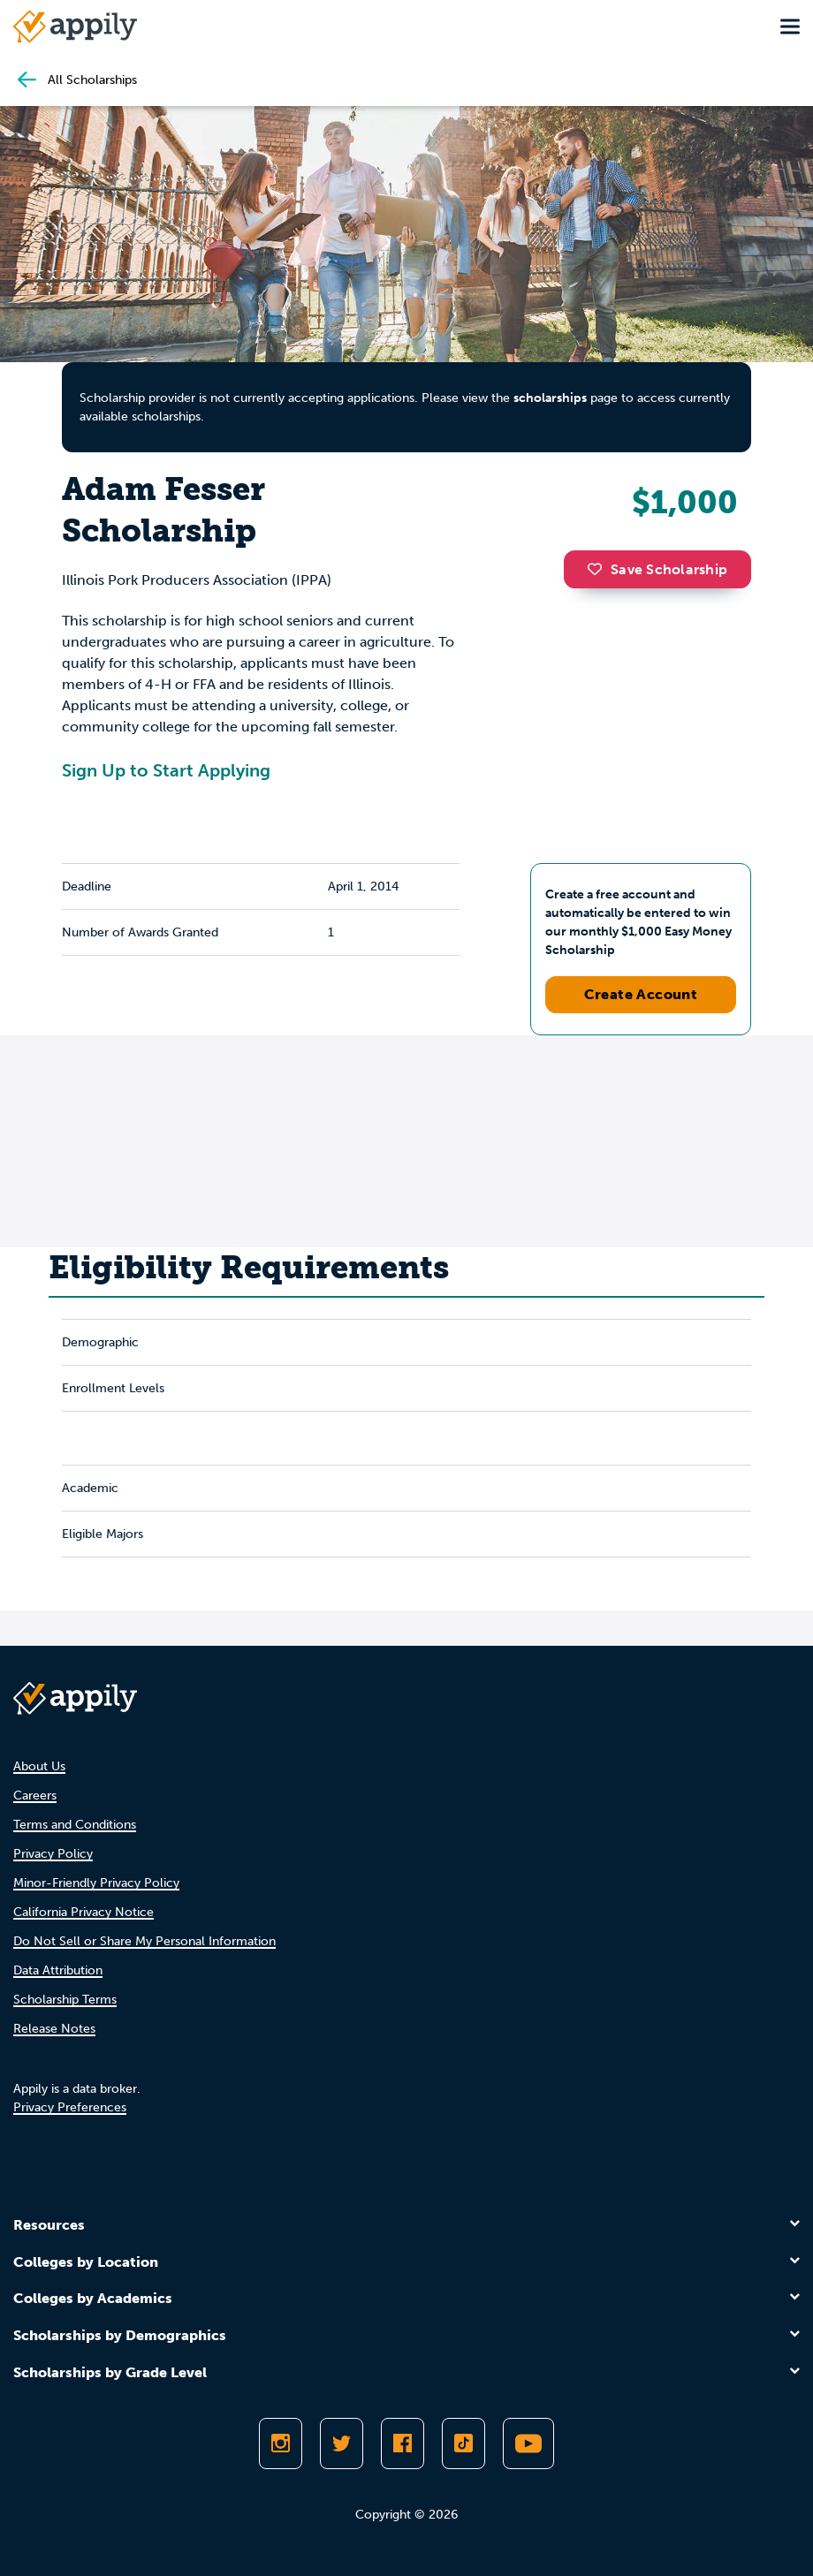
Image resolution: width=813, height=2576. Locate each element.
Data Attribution (58, 1970)
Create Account (641, 994)
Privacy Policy (53, 1853)
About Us (39, 1766)
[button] (599, 569)
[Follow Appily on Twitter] (341, 2443)
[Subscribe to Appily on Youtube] (528, 2443)
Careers (35, 1795)
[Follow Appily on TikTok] (463, 2443)
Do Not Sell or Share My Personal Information (144, 1941)
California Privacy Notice (83, 1912)
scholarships (550, 397)
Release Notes (54, 2028)
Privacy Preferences (69, 2107)
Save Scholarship (657, 569)
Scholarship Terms (65, 1999)
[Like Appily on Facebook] (402, 2443)
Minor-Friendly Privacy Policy (96, 1882)
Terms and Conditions (74, 1824)
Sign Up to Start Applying (166, 770)
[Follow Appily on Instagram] (280, 2443)
